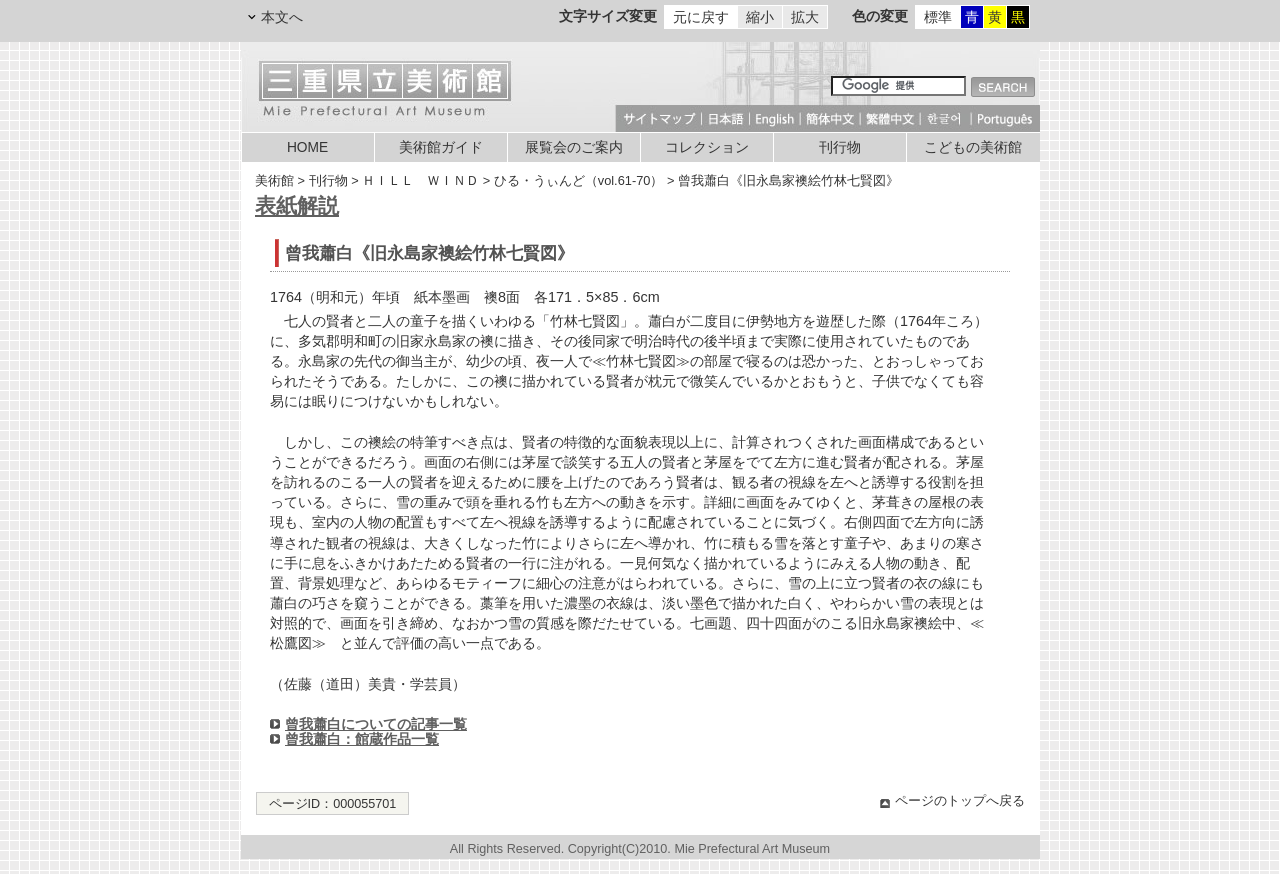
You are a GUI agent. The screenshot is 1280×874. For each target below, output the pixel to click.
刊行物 (840, 147)
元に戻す (701, 17)
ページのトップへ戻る (960, 801)
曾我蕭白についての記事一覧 (376, 724)
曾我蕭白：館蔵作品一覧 (362, 739)
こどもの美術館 (973, 147)
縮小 (760, 17)
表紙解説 (297, 205)
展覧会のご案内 (574, 147)
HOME (307, 147)
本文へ (282, 17)
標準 (938, 17)
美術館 (274, 180)
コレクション (707, 147)
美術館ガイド (441, 147)
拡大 (805, 17)
